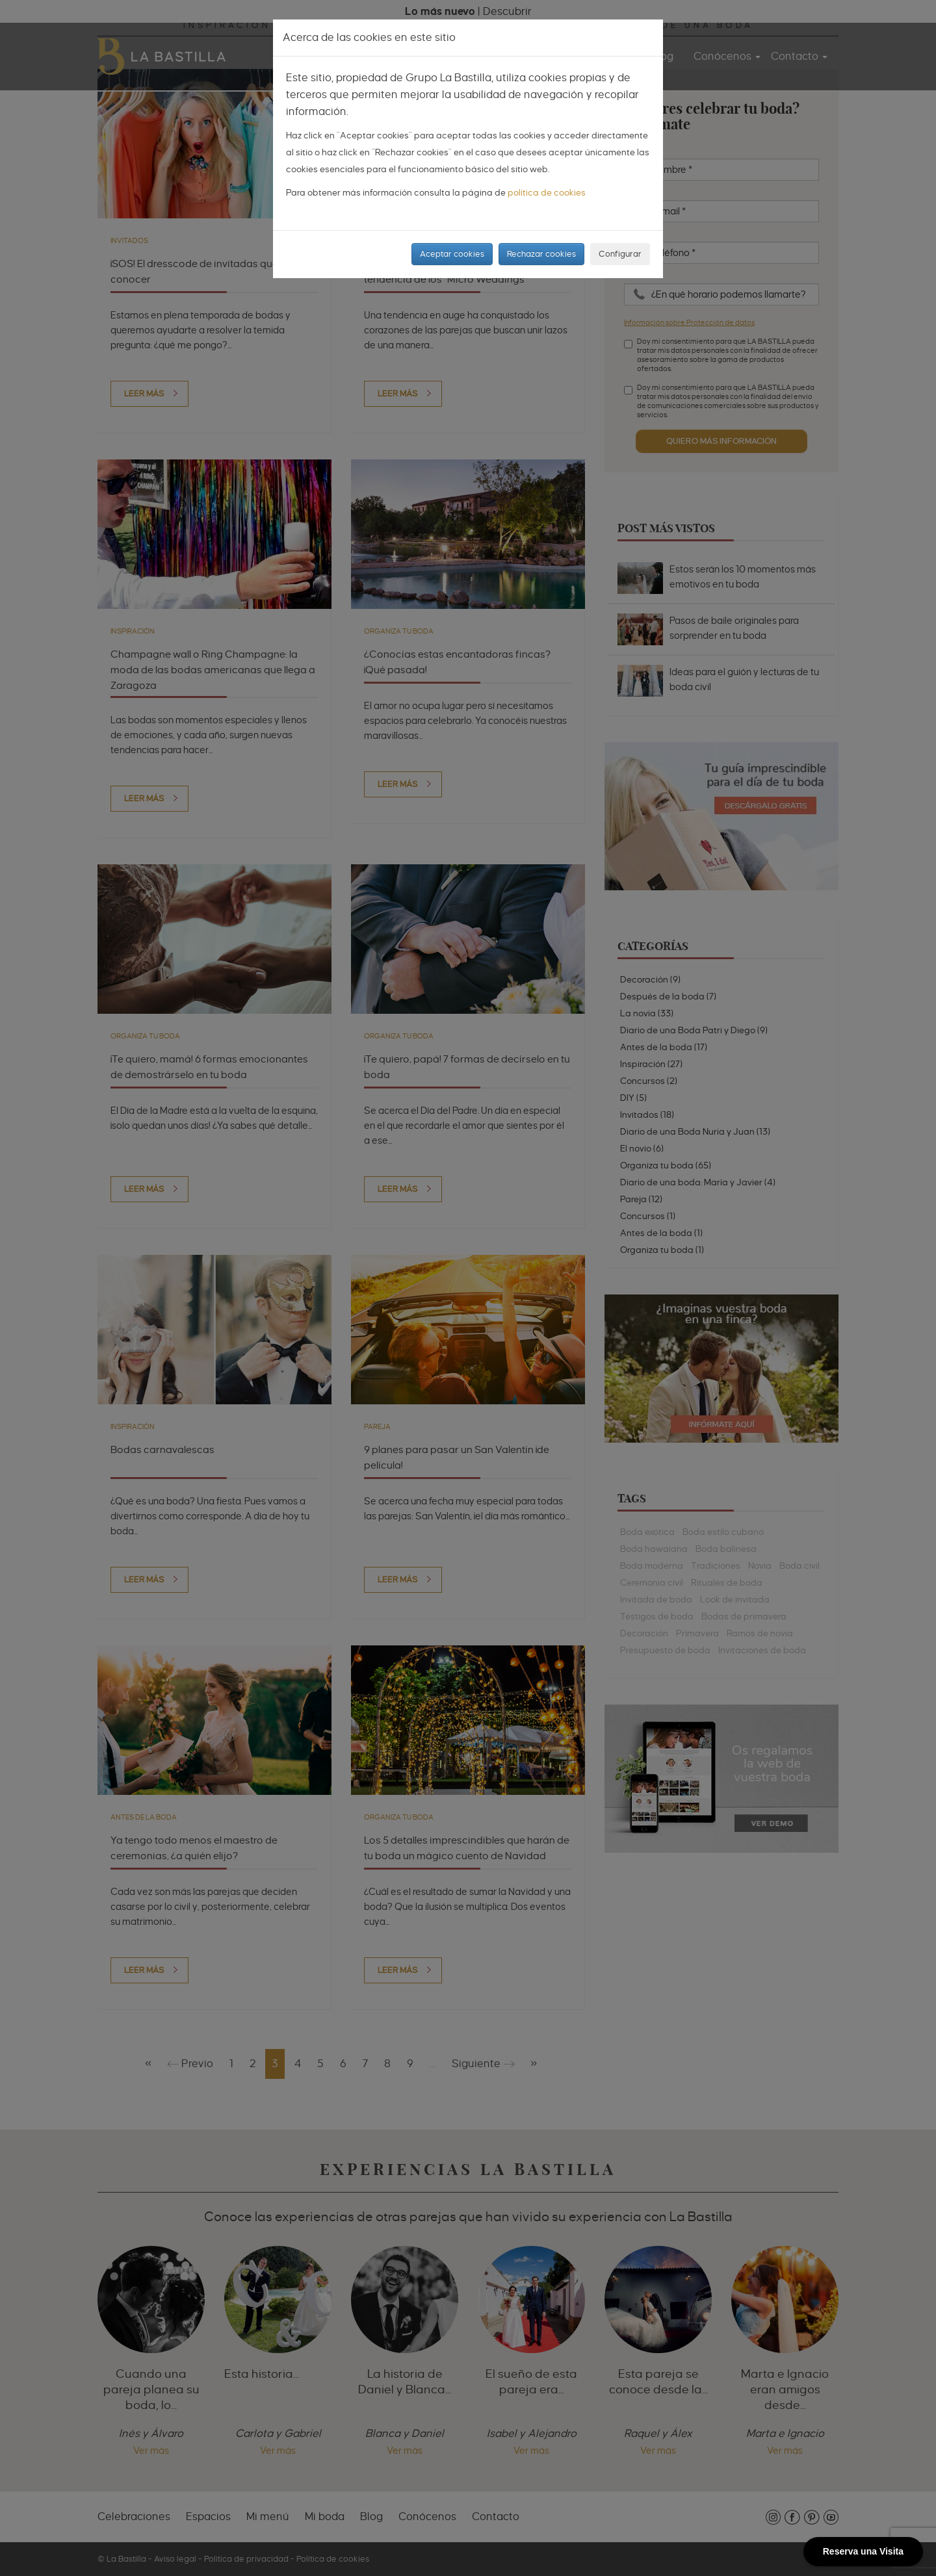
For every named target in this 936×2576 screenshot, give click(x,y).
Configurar (620, 254)
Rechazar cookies (541, 254)
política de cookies (547, 192)
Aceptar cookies (452, 254)
